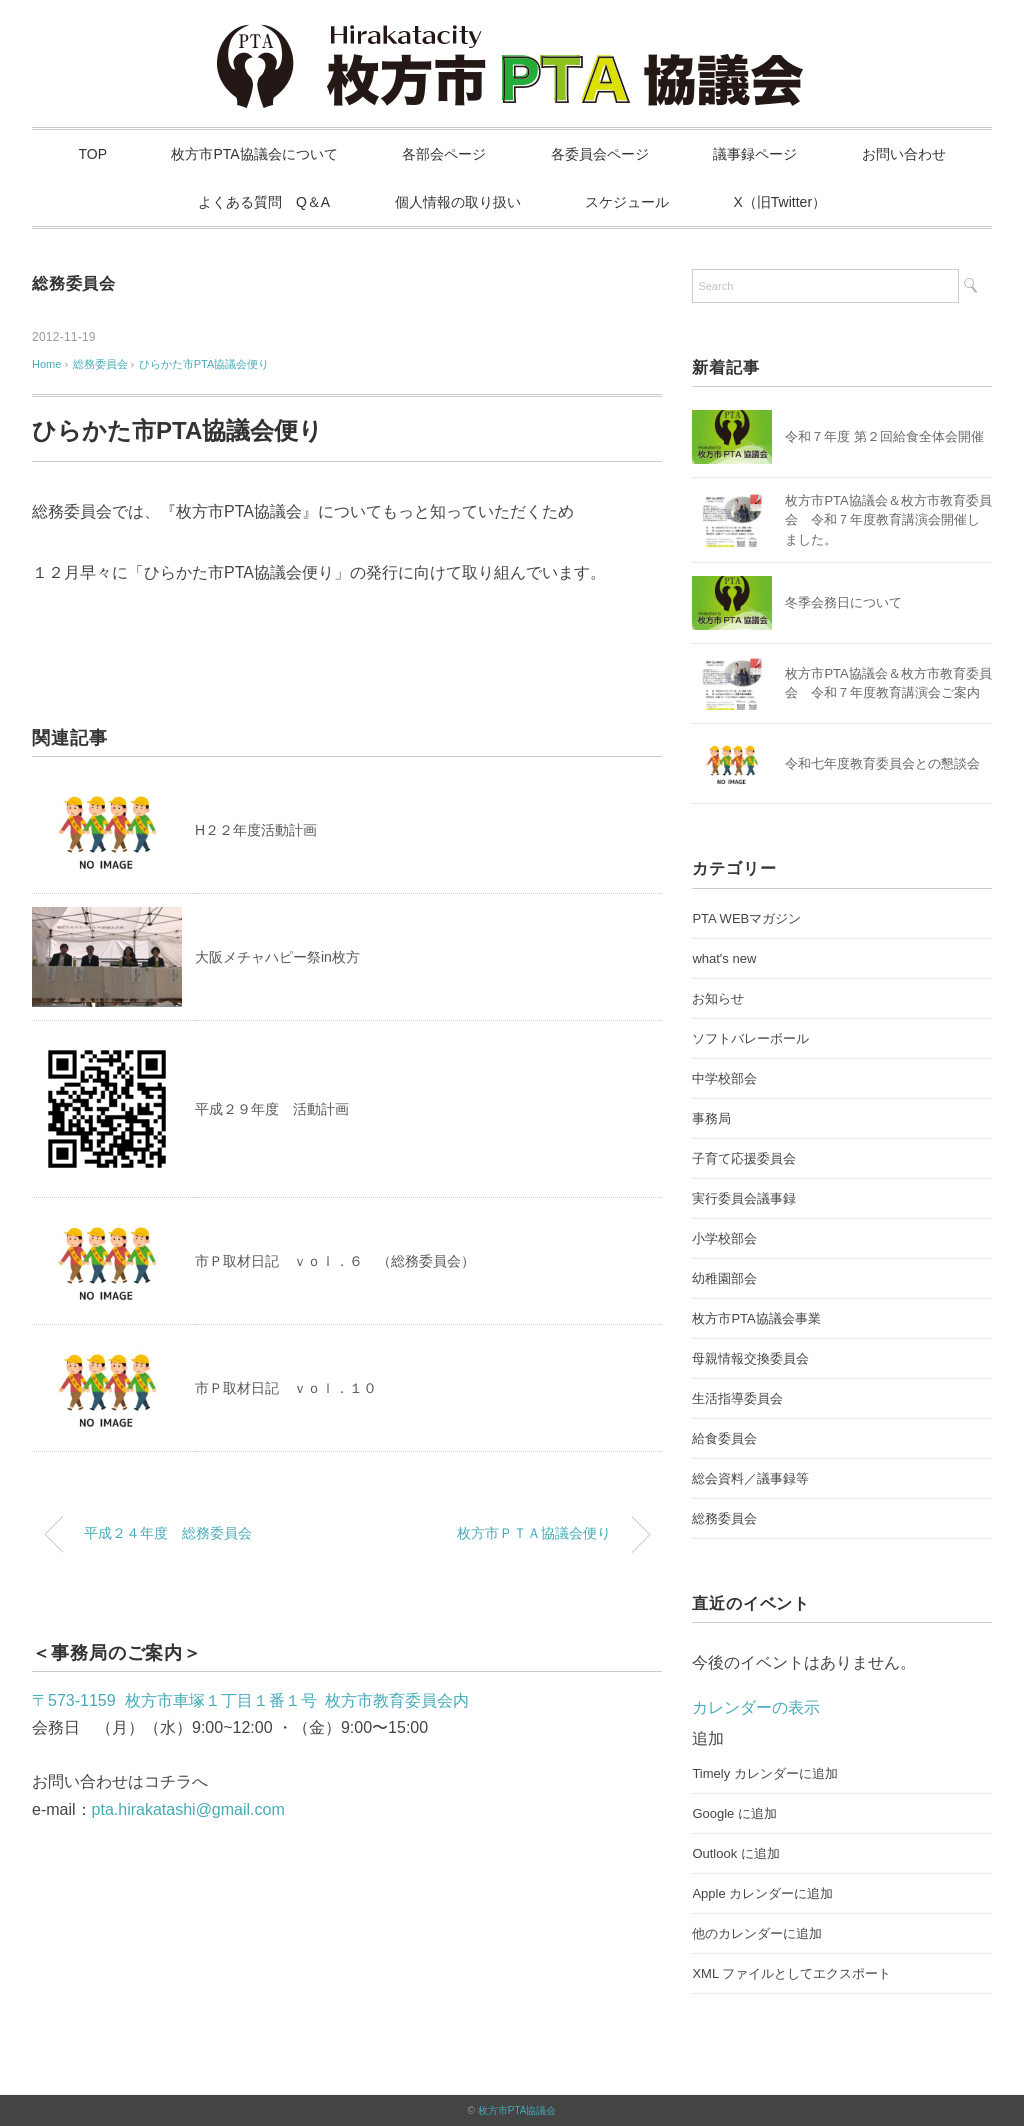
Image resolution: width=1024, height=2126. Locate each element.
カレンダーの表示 (756, 1707)
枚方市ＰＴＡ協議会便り (534, 1533)
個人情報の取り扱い (458, 202)
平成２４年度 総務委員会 (168, 1533)
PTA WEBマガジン (746, 918)
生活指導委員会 (737, 1398)
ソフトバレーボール (750, 1038)
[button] (708, 1738)
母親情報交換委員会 (750, 1358)
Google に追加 (734, 1813)
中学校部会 (724, 1078)
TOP (93, 154)
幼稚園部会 (724, 1278)
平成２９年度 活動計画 (272, 1109)
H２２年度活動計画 (256, 830)
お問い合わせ (904, 154)
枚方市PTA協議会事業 (756, 1318)
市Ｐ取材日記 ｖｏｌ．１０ (286, 1388)
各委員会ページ (600, 154)
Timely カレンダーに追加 (764, 1773)
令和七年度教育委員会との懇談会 (882, 763)
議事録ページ (755, 154)
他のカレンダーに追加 (757, 1933)
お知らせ (718, 998)
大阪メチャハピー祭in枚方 (277, 957)
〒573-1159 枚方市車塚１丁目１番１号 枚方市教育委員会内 (250, 1700)
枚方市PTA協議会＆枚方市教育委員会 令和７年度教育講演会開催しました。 (888, 520)
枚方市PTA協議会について (254, 154)
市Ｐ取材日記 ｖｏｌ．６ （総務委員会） (335, 1261)
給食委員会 (724, 1438)
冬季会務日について (843, 602)
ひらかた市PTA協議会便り (204, 364)
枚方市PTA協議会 (517, 2110)
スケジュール (627, 202)
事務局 (711, 1118)
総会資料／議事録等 (750, 1478)
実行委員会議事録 (744, 1198)
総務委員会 (74, 283)
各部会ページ (444, 154)
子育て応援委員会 (744, 1158)
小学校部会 (724, 1238)
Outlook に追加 (735, 1853)
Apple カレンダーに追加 (762, 1893)
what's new (724, 958)
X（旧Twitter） (780, 202)
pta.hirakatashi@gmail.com (188, 1809)
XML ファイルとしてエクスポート (791, 1973)
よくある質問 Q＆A (264, 202)
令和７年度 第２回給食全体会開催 (884, 436)
